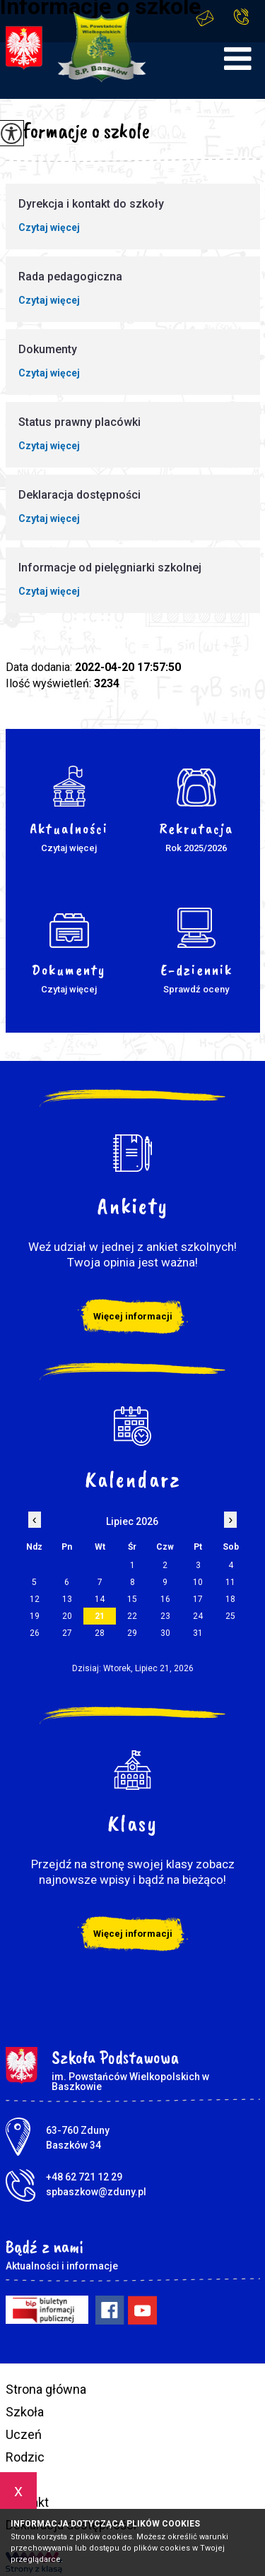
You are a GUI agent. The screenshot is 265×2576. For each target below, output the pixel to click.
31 (198, 1633)
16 (165, 1599)
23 (165, 1616)
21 (100, 1616)
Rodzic (25, 2457)
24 (198, 1616)
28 (100, 1633)
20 (67, 1616)
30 (165, 1633)
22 (132, 1616)
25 (230, 1616)
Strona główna (46, 2389)
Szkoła (25, 2411)
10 (198, 1582)
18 (230, 1599)
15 (132, 1599)
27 (67, 1633)
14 (100, 1599)
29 (132, 1633)
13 (67, 1599)
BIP (15, 2479)
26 (35, 1633)
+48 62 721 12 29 (241, 16)
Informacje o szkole (78, 130)
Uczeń (24, 2434)
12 (35, 1599)
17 (198, 1599)
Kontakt (27, 2502)
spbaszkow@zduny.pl (205, 18)
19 (35, 1616)
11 (230, 1582)
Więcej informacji (132, 1316)
